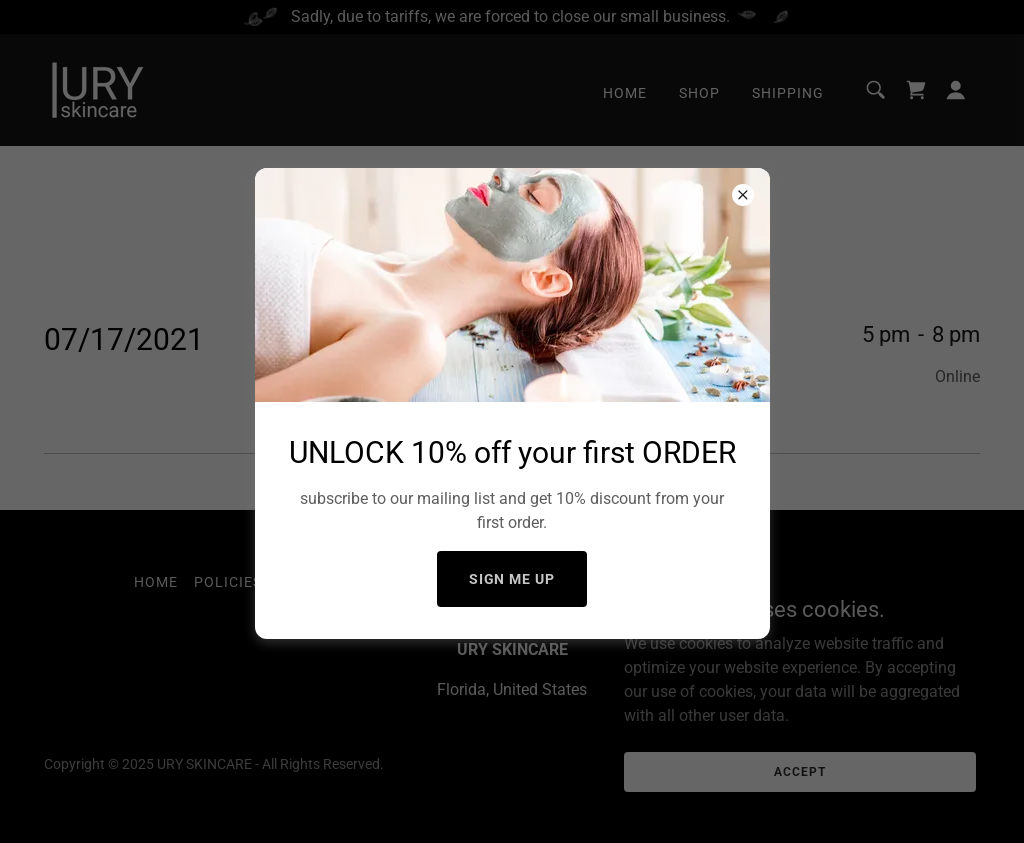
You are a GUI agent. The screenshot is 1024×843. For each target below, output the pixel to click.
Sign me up (512, 579)
